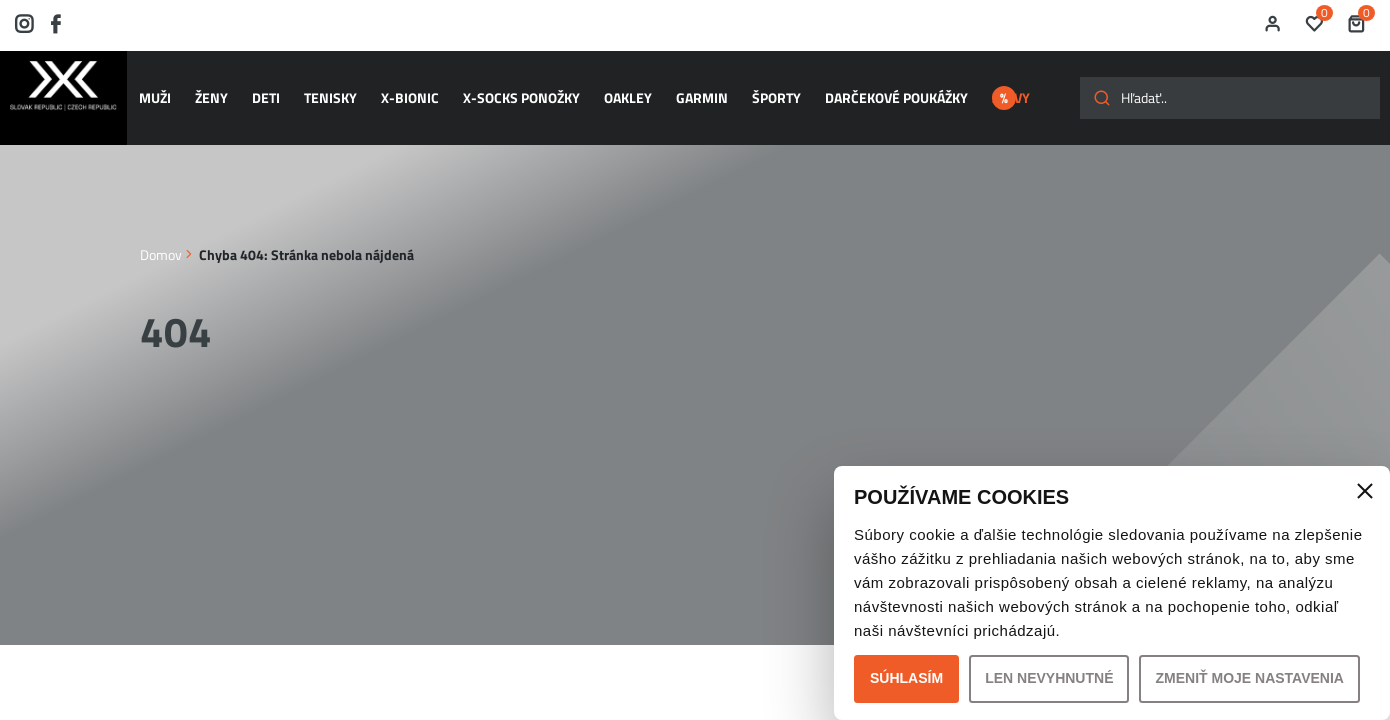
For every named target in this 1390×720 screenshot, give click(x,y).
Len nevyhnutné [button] (1049, 678)
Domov (161, 233)
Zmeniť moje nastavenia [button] (1249, 678)
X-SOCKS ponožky (509, 88)
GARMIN (682, 88)
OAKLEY (612, 88)
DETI (266, 88)
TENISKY (326, 88)
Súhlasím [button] (906, 678)
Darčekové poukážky (868, 88)
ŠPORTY (752, 88)
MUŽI (163, 88)
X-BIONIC (402, 88)
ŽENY (215, 88)
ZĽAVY (1011, 88)
